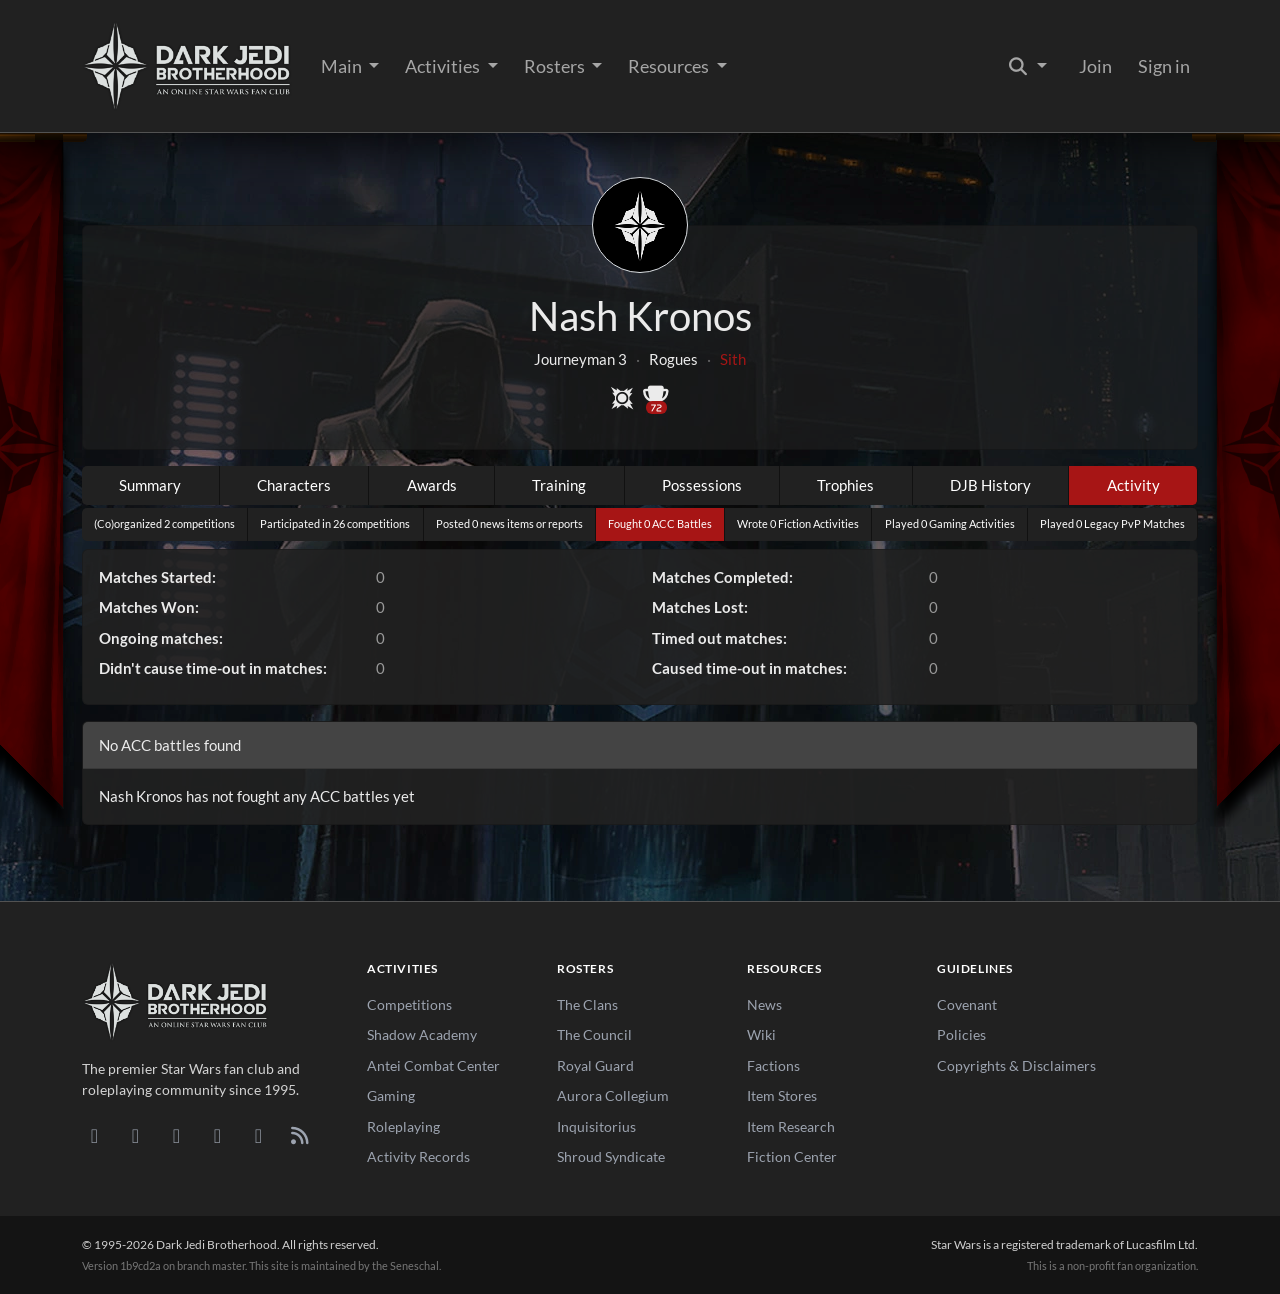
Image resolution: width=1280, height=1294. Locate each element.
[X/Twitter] (258, 1135)
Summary (150, 485)
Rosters (556, 66)
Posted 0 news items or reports (509, 523)
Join (1095, 66)
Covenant (967, 1004)
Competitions (409, 1004)
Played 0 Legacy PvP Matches (1112, 523)
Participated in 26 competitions (335, 523)
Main (343, 66)
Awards (432, 485)
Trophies (845, 485)
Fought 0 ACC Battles (660, 523)
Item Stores (782, 1095)
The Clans (587, 1004)
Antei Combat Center (433, 1065)
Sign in (1164, 66)
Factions (773, 1065)
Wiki (761, 1034)
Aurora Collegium (613, 1095)
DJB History (990, 485)
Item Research (791, 1126)
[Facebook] (176, 1135)
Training (559, 485)
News (764, 1004)
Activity (1133, 485)
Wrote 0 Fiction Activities (798, 523)
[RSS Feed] (299, 1135)
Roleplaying (403, 1126)
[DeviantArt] (135, 1135)
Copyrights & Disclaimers (1016, 1065)
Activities (444, 66)
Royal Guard (595, 1065)
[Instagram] (217, 1135)
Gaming (391, 1095)
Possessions (702, 485)
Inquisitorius (596, 1126)
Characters (294, 485)
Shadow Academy (422, 1034)
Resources (670, 66)
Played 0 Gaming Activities (950, 523)
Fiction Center (792, 1156)
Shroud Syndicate (611, 1156)
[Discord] (94, 1135)
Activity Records (418, 1156)
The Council (594, 1034)
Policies (961, 1034)
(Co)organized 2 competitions (164, 523)
